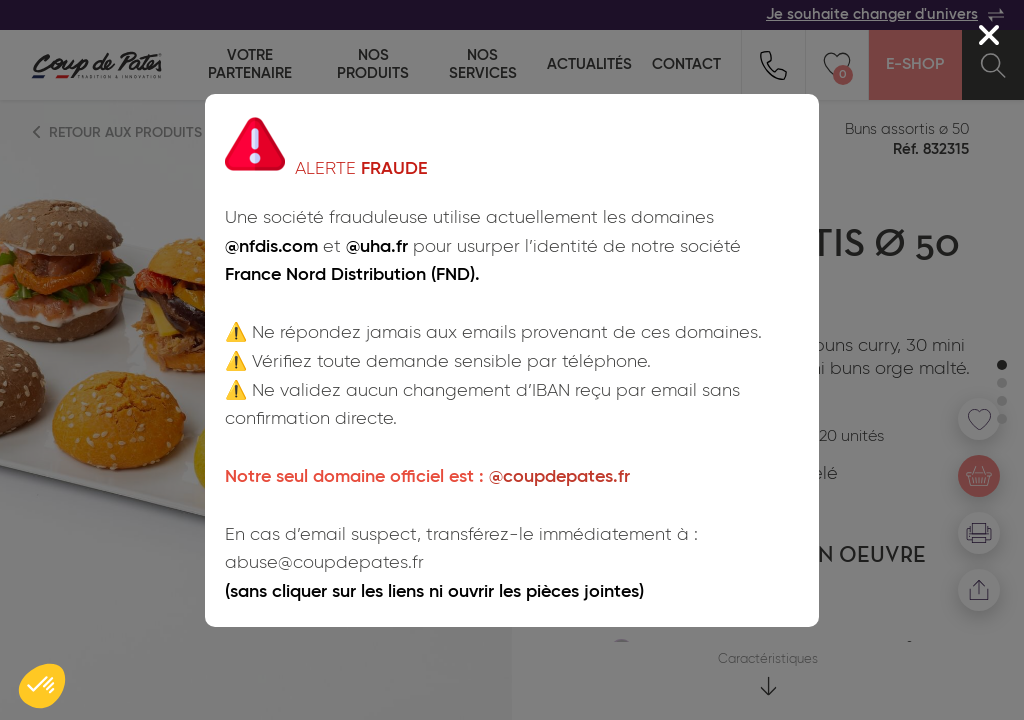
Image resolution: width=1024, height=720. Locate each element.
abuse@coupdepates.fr (324, 563)
